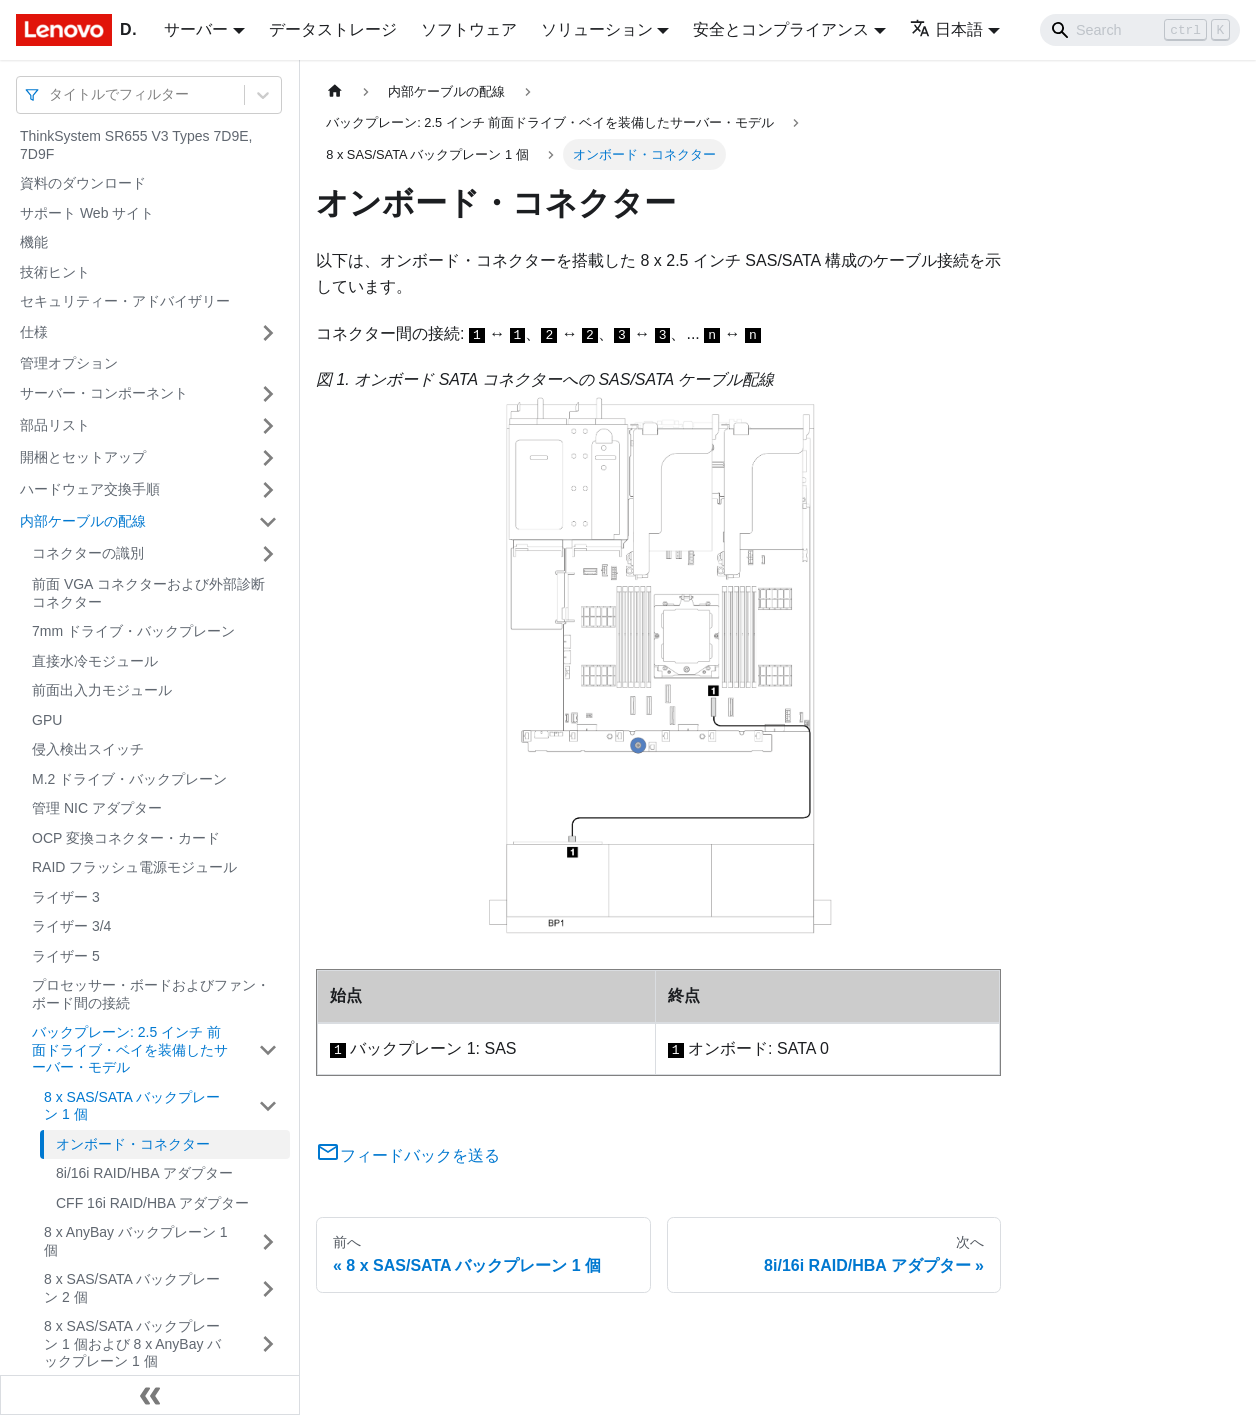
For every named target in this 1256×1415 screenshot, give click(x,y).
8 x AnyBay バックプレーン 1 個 (136, 1241)
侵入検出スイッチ (88, 749)
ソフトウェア (469, 29)
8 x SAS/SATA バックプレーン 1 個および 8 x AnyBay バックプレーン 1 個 (132, 1343)
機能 (34, 242)
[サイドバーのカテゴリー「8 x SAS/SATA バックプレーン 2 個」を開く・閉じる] (268, 1288)
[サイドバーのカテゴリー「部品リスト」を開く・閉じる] (268, 426)
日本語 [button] (946, 29)
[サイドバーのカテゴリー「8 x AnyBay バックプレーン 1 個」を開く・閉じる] (268, 1241)
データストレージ (333, 29)
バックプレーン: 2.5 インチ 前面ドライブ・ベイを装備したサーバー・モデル (130, 1049)
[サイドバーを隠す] (150, 1395)
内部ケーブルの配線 (83, 521)
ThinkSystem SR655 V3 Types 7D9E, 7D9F (136, 145)
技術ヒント (55, 272)
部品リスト (55, 425)
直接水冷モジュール (95, 661)
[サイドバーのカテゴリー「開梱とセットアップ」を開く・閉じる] (268, 458)
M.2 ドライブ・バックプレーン (129, 779)
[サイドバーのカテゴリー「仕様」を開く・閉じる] (268, 333)
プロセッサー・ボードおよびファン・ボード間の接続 (151, 994)
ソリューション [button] (597, 29)
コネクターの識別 (88, 553)
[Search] (1140, 30)
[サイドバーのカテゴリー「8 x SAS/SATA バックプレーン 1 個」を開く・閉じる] (268, 1106)
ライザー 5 (66, 956)
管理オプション (69, 363)
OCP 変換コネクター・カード (126, 838)
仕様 (34, 332)
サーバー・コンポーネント (104, 393)
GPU (47, 720)
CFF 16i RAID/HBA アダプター (152, 1203)
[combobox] (51, 94)
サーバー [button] (196, 29)
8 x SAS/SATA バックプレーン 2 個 (132, 1288)
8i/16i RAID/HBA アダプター (144, 1173)
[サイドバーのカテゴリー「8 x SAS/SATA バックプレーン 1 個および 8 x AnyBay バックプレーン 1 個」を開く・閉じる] (268, 1344)
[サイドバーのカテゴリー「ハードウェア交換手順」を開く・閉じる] (268, 490)
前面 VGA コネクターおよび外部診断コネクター (148, 593)
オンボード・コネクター (133, 1144)
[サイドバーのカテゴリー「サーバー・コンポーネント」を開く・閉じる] (268, 394)
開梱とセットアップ (83, 457)
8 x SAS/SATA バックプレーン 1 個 (132, 1106)
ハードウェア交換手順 (90, 489)
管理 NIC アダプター (97, 808)
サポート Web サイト (87, 213)
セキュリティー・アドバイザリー (125, 301)
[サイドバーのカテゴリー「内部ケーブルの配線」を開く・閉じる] (268, 522)
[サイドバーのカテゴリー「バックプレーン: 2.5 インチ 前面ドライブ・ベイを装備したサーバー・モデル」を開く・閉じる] (268, 1050)
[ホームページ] (335, 91)
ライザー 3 (66, 897)
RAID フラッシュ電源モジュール (134, 867)
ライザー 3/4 (71, 926)
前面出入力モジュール (102, 690)
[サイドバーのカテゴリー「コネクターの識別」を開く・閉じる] (268, 554)
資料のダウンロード (83, 183)
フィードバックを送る (408, 1155)
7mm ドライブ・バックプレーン (133, 631)
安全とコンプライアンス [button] (781, 29)
